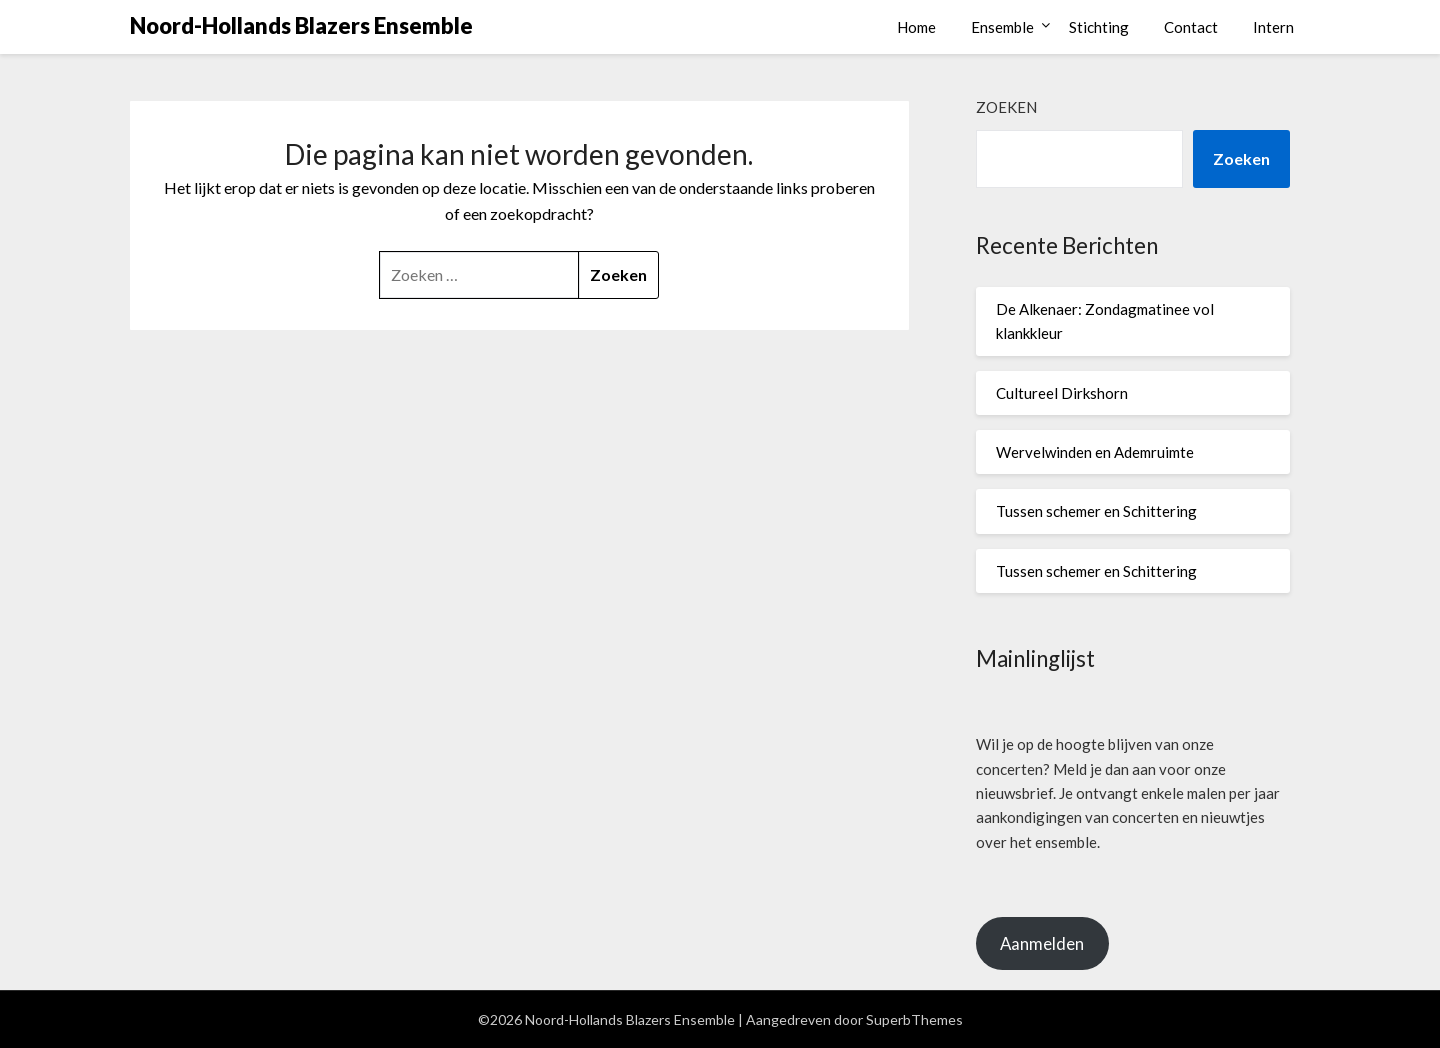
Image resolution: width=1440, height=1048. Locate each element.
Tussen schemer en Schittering (1096, 511)
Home (916, 27)
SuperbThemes (914, 1019)
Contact (1191, 27)
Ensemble (1002, 27)
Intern (1273, 27)
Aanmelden (1042, 943)
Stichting (1099, 27)
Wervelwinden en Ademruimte (1095, 452)
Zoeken (1006, 107)
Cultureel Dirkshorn (1062, 393)
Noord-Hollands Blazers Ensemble (301, 25)
